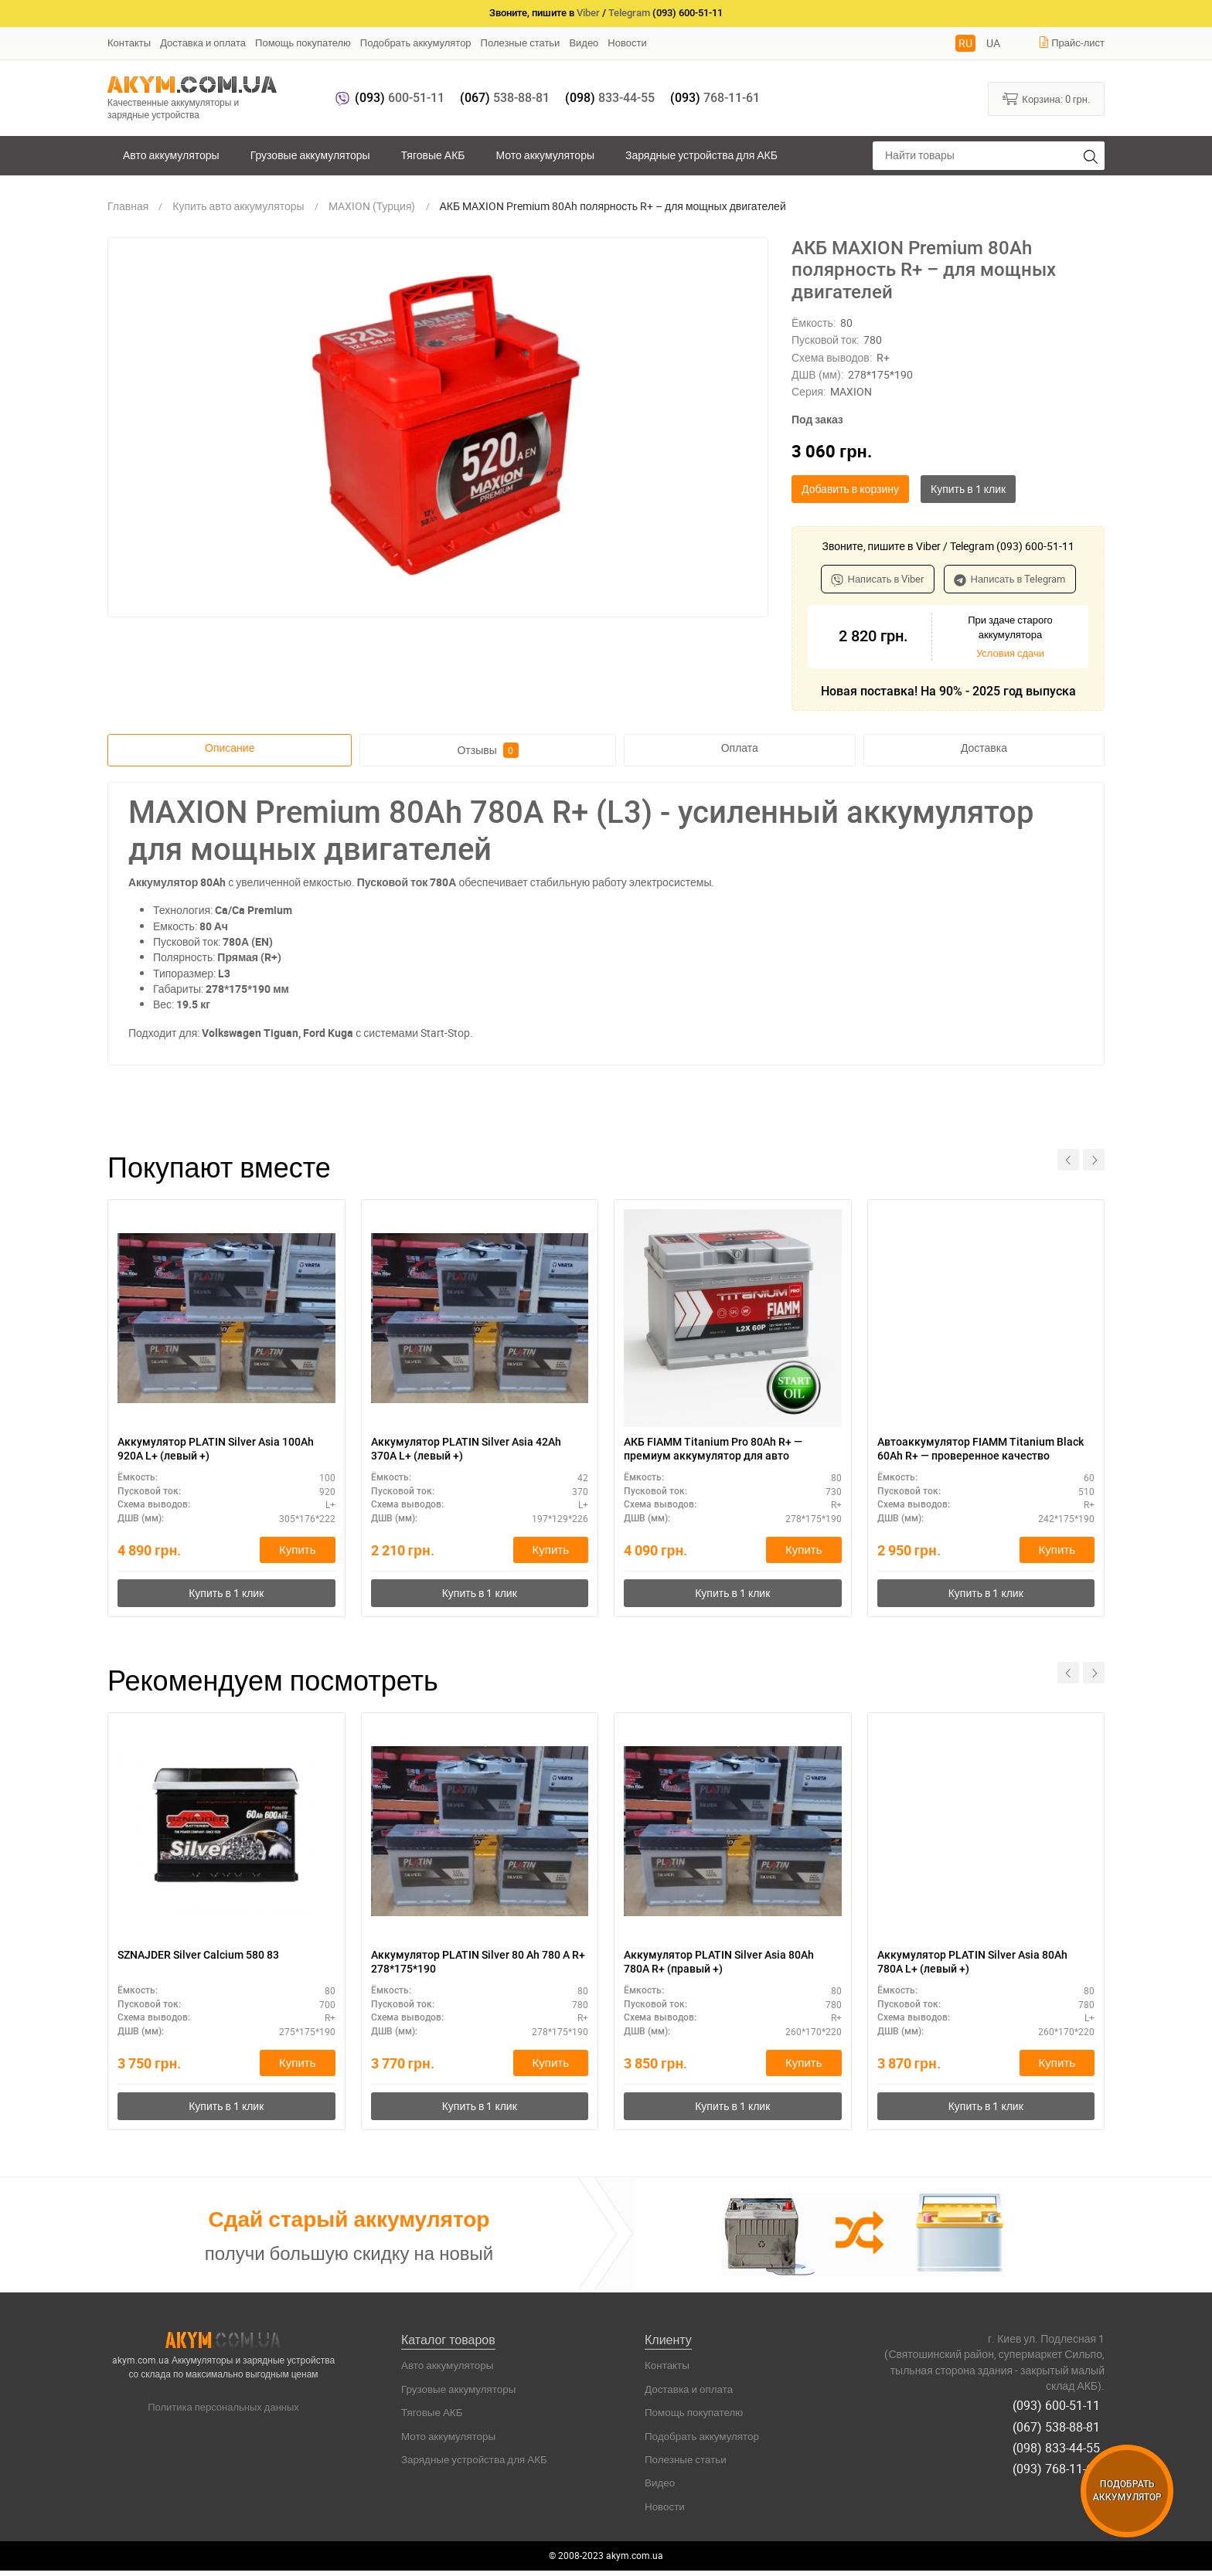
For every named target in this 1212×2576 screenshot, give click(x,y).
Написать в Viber (877, 579)
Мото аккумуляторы (545, 155)
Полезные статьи (520, 42)
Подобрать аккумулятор (416, 42)
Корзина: (1046, 98)
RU (965, 43)
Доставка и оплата (203, 42)
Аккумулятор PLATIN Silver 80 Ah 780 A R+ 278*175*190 (468, 1966)
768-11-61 (715, 97)
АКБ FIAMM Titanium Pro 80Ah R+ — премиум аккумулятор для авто (726, 1450)
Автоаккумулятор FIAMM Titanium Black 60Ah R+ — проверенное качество (978, 1451)
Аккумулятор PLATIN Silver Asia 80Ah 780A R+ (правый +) (717, 1966)
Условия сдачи (1010, 653)
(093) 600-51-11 (1061, 2409)
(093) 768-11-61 (1061, 2462)
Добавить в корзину (850, 488)
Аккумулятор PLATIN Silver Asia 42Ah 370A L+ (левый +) (464, 1450)
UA (993, 43)
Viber (588, 13)
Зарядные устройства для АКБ (701, 155)
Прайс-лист (1071, 42)
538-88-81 (505, 97)
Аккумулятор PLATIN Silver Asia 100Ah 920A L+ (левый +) (210, 1450)
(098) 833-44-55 (1061, 2444)
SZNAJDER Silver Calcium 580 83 (210, 1958)
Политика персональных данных (223, 2413)
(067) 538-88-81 (1061, 2426)
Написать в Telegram (1010, 579)
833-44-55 (610, 97)
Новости (627, 42)
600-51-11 (399, 97)
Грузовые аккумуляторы (310, 155)
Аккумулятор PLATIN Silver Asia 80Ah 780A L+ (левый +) (970, 1966)
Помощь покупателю (303, 42)
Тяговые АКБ (433, 155)
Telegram (629, 13)
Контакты (129, 42)
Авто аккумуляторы (171, 155)
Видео (583, 42)
